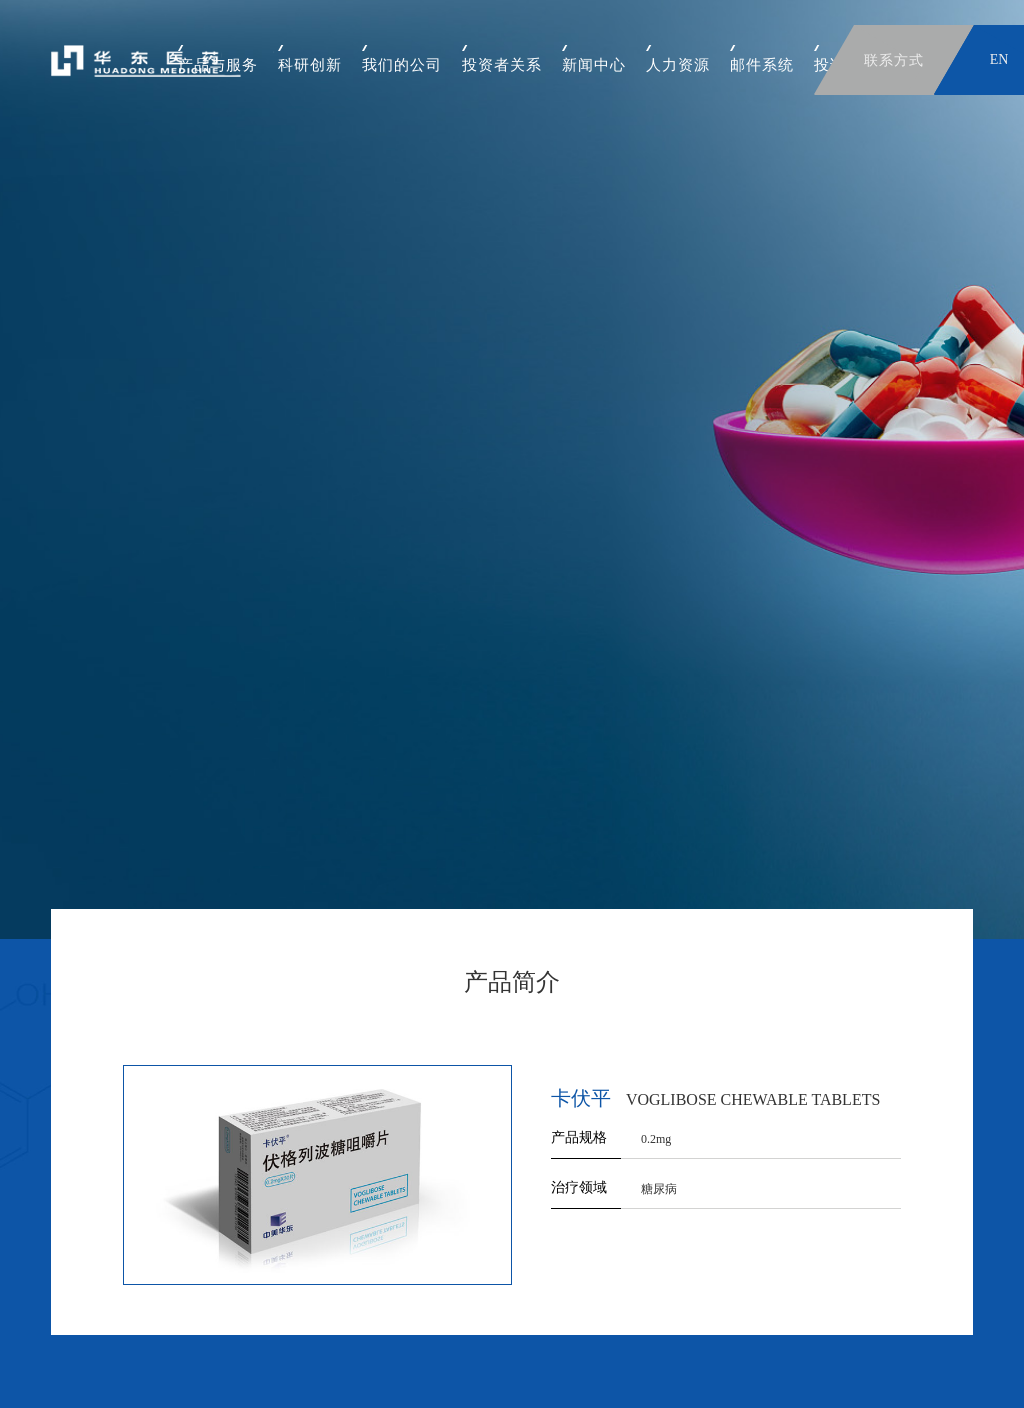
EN (999, 59)
